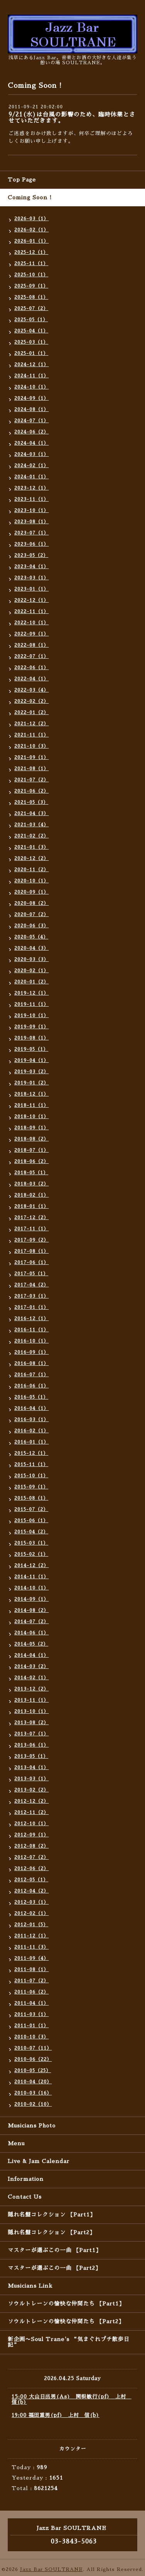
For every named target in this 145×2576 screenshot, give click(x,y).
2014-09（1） (31, 1599)
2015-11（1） (31, 1464)
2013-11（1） (31, 1700)
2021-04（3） (31, 813)
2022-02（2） (31, 701)
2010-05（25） (32, 2070)
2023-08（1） (31, 521)
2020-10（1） (31, 881)
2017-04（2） (31, 1285)
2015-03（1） (31, 1543)
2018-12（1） (31, 1094)
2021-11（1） (31, 735)
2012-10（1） (31, 1823)
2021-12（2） (31, 723)
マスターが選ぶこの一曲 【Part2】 (54, 2268)
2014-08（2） (31, 1610)
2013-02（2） (31, 1790)
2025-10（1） (31, 274)
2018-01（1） (31, 1206)
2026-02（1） (31, 230)
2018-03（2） (31, 1184)
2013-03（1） (31, 1778)
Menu (16, 2143)
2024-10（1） (31, 387)
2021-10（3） (31, 746)
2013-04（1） (31, 1767)
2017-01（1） (31, 1307)
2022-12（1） (31, 600)
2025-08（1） (31, 297)
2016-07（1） (31, 1374)
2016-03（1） (31, 1419)
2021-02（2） (31, 836)
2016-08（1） (31, 1363)
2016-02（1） (31, 1430)
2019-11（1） (31, 1004)
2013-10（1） (31, 1711)
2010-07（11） (33, 2048)
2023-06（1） (31, 544)
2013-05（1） (31, 1756)
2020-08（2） (31, 903)
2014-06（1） (31, 1633)
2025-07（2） (31, 308)
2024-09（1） (31, 398)
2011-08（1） (31, 1969)
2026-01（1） (31, 241)
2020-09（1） (31, 892)
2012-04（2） (31, 1891)
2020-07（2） (31, 914)
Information (26, 2179)
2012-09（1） (31, 1835)
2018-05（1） (31, 1172)
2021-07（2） (31, 780)
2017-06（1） (31, 1262)
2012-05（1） (31, 1879)
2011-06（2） (31, 1992)
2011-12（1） (31, 1936)
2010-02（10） (33, 2104)
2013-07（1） (31, 1734)
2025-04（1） (31, 331)
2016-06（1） (31, 1386)
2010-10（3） (31, 2037)
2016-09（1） (31, 1352)
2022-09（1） (31, 634)
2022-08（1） (31, 645)
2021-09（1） (31, 757)
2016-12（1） (31, 1318)
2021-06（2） (31, 791)
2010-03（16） (33, 2093)
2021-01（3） (31, 847)
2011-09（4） (31, 1958)
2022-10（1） (31, 622)
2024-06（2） (31, 432)
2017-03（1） (31, 1296)
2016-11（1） (31, 1329)
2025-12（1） (31, 252)
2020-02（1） (31, 970)
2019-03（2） (31, 1071)
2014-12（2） (31, 1565)
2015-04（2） (31, 1532)
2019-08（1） (31, 1038)
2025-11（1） (31, 263)
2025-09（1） (31, 286)
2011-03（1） (31, 2014)
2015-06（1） (31, 1520)
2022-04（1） (31, 679)
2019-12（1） (31, 993)
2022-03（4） (31, 690)
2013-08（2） (31, 1722)
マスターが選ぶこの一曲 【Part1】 (54, 2250)
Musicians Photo (32, 2125)
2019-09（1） (31, 1026)
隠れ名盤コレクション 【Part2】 (51, 2232)
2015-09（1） (31, 1487)
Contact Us (25, 2196)
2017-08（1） (31, 1251)
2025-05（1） (31, 319)
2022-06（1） (31, 667)
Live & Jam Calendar (39, 2161)
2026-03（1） (31, 218)
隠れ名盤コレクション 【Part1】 (52, 2214)
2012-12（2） (31, 1801)
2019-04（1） (31, 1060)
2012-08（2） (31, 1846)
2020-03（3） (31, 959)
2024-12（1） (31, 364)
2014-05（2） (31, 1644)
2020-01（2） (31, 982)
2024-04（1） (31, 443)
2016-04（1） (31, 1408)
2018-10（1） (31, 1116)
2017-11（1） (31, 1228)
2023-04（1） (31, 566)
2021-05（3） (31, 802)
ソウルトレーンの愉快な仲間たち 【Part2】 (66, 2321)
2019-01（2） (31, 1083)
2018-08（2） (31, 1139)
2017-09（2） (31, 1240)
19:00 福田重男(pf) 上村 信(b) (55, 2415)
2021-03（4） (31, 824)
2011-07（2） (31, 1980)
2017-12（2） (31, 1217)
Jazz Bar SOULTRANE (51, 2569)
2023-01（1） (31, 589)
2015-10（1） (31, 1475)
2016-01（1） (31, 1442)
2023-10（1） (31, 510)
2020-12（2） (31, 858)
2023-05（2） (31, 555)
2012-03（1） (31, 1902)
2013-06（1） (31, 1745)
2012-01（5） (31, 1924)
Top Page (22, 179)
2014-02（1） (31, 1677)
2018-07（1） (31, 1150)
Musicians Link (30, 2285)
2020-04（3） (31, 948)
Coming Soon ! (30, 197)
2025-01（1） (31, 353)
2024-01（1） (31, 476)
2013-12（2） (31, 1689)
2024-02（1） (31, 465)
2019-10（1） (31, 1015)
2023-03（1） (31, 577)
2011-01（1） (31, 2025)
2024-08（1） (31, 409)
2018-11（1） (31, 1105)
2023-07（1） (31, 533)
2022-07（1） (31, 656)
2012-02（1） (31, 1913)
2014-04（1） (31, 1655)
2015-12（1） (31, 1453)
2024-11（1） (31, 375)
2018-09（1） (31, 1127)
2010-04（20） (33, 2081)
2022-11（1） (31, 611)
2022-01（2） (31, 712)
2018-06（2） (31, 1161)
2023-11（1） (31, 499)
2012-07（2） (31, 1857)
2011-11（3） (31, 1947)
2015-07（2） (31, 1509)
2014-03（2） (31, 1666)
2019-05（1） (31, 1049)
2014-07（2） (31, 1621)
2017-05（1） (31, 1273)
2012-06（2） (31, 1868)
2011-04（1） (31, 2003)
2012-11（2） (31, 1812)
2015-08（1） (31, 1498)
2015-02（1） (31, 1554)
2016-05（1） (31, 1397)
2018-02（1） (31, 1195)
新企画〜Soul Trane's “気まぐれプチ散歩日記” (69, 2342)
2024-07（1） (31, 420)
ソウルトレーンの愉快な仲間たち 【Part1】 (66, 2303)
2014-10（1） (31, 1588)
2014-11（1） (31, 1576)
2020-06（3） (31, 925)
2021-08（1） (31, 768)
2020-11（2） (31, 869)
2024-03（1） (31, 454)
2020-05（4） (31, 937)
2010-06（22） (33, 2059)
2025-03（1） (31, 342)
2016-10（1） (31, 1341)
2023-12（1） (31, 488)
